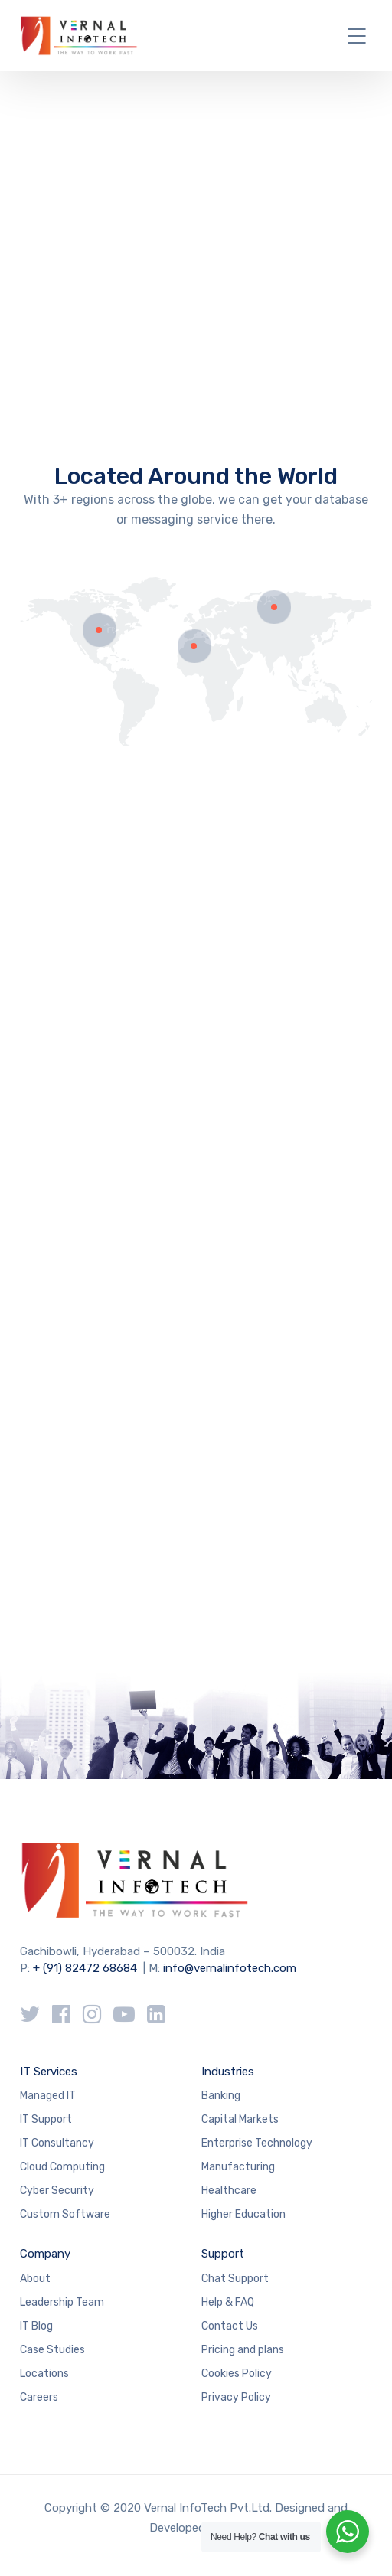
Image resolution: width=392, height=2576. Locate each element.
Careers (39, 2397)
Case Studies (52, 2349)
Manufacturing (238, 2166)
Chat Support (235, 2278)
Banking (220, 2095)
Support (222, 2254)
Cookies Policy (236, 2373)
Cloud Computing (62, 2166)
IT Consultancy (57, 2143)
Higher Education (243, 2214)
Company (45, 2254)
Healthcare (228, 2190)
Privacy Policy (236, 2397)
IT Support (46, 2119)
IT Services (48, 2071)
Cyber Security (57, 2190)
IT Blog (36, 2326)
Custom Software (65, 2214)
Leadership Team (62, 2302)
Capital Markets (240, 2119)
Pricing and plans (242, 2349)
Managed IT (48, 2095)
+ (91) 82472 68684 (85, 1968)
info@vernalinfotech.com (229, 1968)
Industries (227, 2071)
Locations (44, 2373)
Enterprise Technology (256, 2143)
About (35, 2278)
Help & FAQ (227, 2302)
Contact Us (229, 2326)
